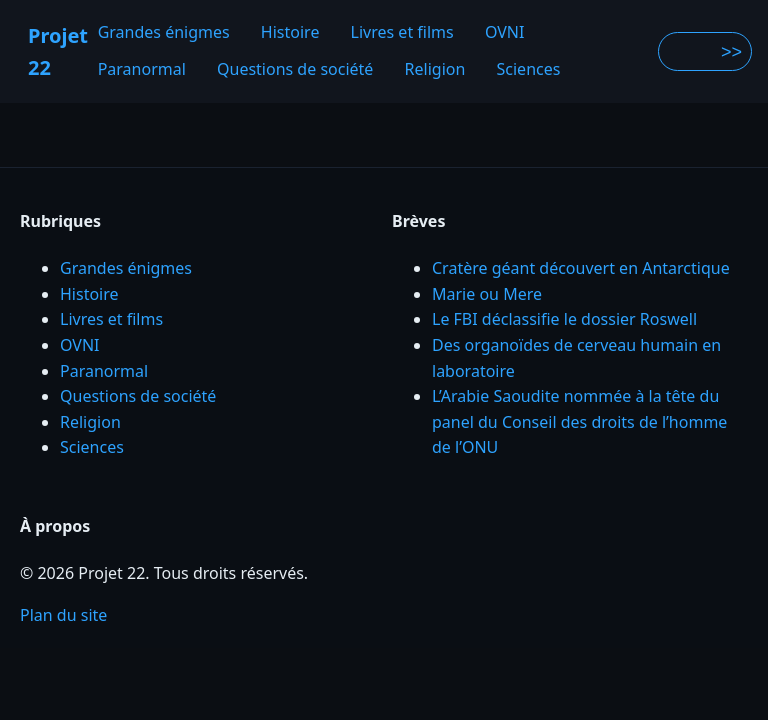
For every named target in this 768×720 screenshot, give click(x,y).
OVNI (505, 32)
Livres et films (402, 32)
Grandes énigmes (164, 32)
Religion (435, 70)
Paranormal (142, 70)
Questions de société (295, 70)
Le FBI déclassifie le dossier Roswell (564, 319)
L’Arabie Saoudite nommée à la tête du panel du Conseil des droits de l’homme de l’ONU (579, 421)
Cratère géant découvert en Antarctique (581, 268)
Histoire (290, 32)
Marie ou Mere (487, 294)
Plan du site (63, 615)
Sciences (529, 70)
